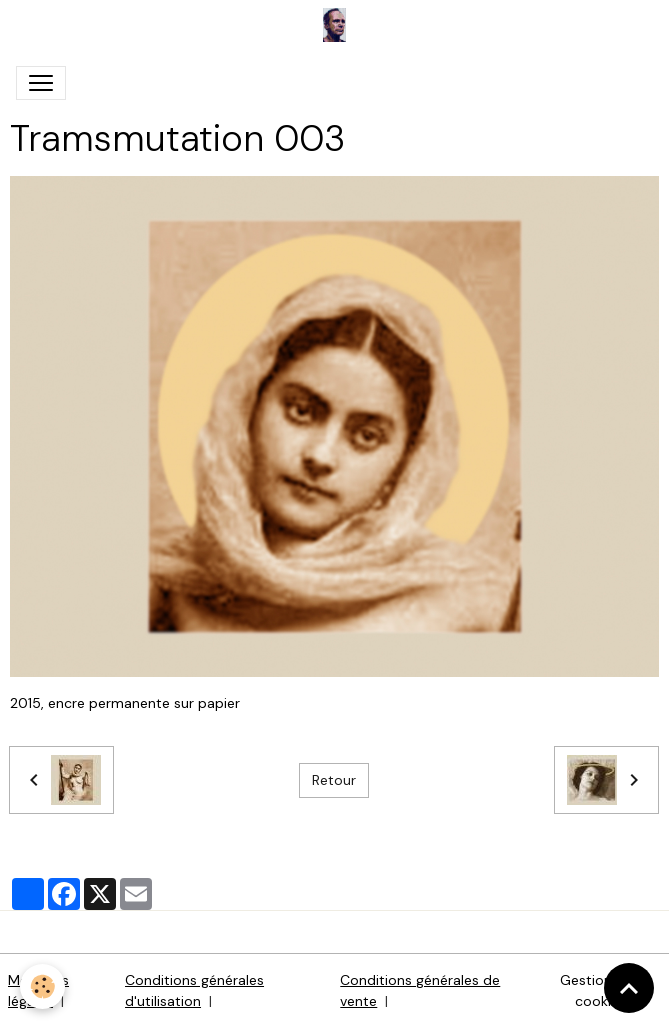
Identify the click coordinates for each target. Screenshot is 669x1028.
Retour (334, 780)
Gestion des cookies (600, 990)
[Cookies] (42, 986)
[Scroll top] (629, 988)
